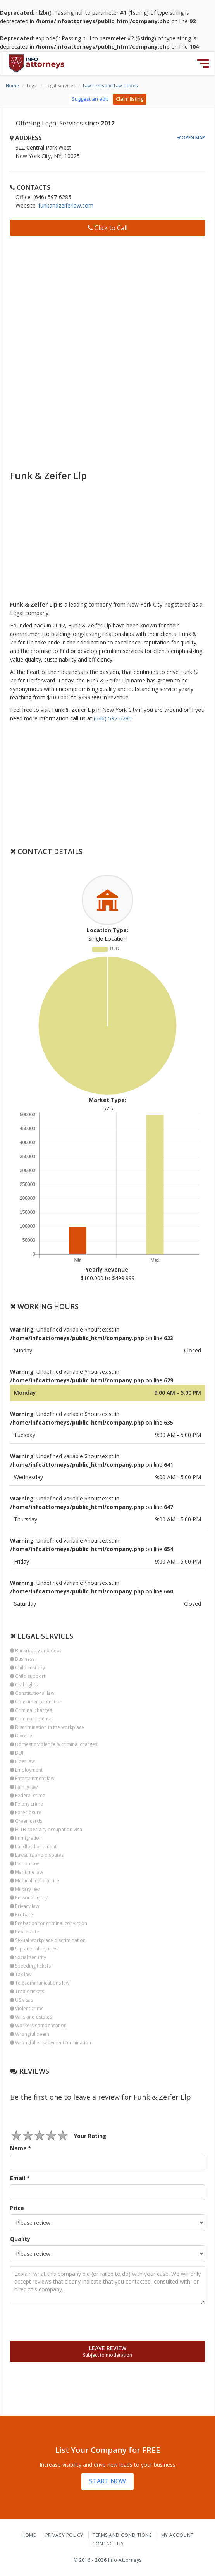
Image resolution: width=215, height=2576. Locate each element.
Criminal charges (31, 1710)
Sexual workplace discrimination (48, 1940)
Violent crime (27, 2008)
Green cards (26, 1821)
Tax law (20, 1974)
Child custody (27, 1667)
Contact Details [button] (46, 851)
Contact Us (107, 2543)
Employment (26, 1770)
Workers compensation (38, 2025)
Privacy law (24, 1906)
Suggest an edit (90, 98)
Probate (21, 1914)
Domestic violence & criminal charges (53, 1744)
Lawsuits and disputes (37, 1855)
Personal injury (29, 1897)
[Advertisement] (107, 296)
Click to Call (107, 227)
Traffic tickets (27, 1991)
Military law (25, 1889)
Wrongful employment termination (50, 2042)
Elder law (22, 1761)
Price (17, 2208)
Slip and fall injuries (33, 1948)
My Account (177, 2535)
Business (22, 1659)
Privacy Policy (64, 2535)
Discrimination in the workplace (47, 1727)
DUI (16, 1752)
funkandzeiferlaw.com (65, 205)
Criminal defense (31, 1718)
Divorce (21, 1735)
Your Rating (90, 2136)
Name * (20, 2148)
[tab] (107, 851)
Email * (20, 2178)
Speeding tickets (30, 1966)
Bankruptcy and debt (35, 1650)
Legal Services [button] (41, 1636)
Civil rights (24, 1684)
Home (12, 85)
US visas (21, 2000)
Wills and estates (31, 2017)
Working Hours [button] (44, 1306)
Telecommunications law (39, 1983)
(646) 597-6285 (113, 718)
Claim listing (129, 98)
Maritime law (26, 1872)
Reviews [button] (29, 2071)
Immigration (26, 1838)
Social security (28, 1957)
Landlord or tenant (33, 1846)
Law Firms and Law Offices (110, 85)
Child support (27, 1676)
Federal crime (27, 1795)
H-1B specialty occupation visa (46, 1829)
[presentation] (69, 2321)
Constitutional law (32, 1693)
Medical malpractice (34, 1880)
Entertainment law (32, 1778)
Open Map (191, 137)
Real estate (24, 1931)
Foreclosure (25, 1812)
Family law (24, 1787)
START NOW (107, 2481)
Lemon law (24, 1863)
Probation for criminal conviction (48, 1923)
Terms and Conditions (122, 2535)
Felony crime (26, 1804)
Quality (20, 2239)
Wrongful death (29, 2034)
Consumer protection (36, 1701)
